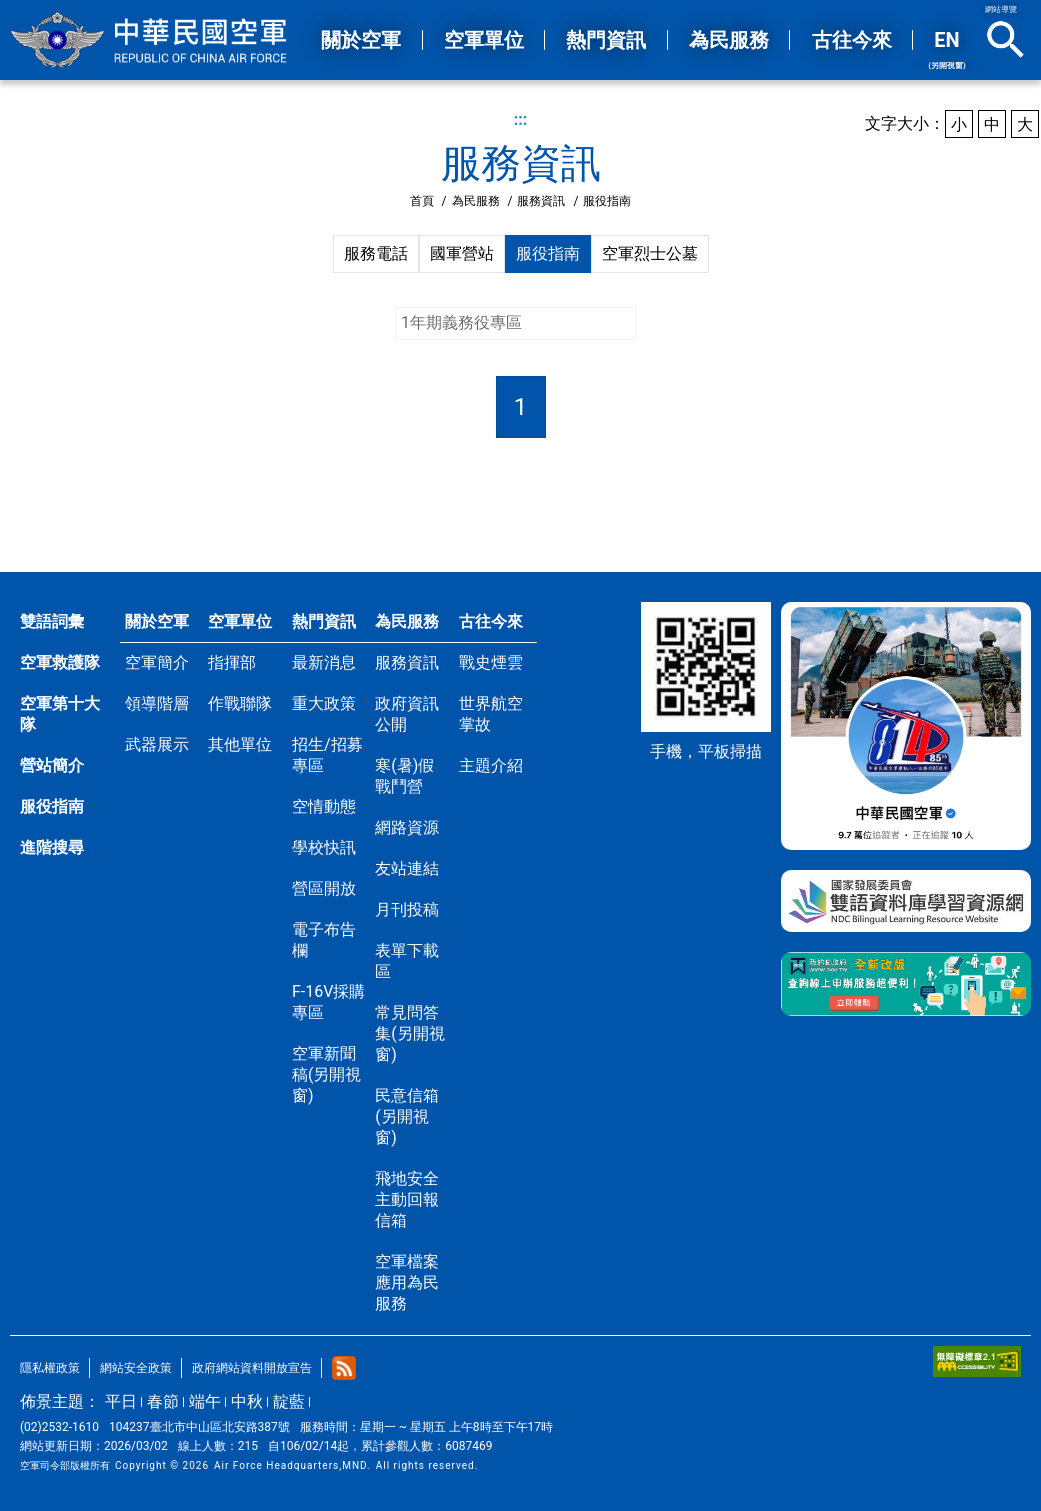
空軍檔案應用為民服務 (407, 1282)
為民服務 (476, 201)
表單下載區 (407, 961)
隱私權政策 (50, 1368)
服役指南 (548, 253)
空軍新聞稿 (326, 1074)
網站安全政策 (136, 1368)
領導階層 (157, 703)
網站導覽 (1001, 9)
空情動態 (324, 806)
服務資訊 (541, 201)
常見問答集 (409, 1033)
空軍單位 (240, 621)
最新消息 (324, 662)
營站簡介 (52, 765)
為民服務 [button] (729, 40)
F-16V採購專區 (328, 1002)
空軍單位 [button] (484, 40)
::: (521, 119)
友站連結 (407, 868)
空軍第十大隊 (60, 714)
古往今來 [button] (852, 40)
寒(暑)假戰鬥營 (404, 776)
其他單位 (240, 744)
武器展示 (157, 744)
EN (947, 49)
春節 (163, 1401)
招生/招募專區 (327, 755)
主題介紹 (491, 765)
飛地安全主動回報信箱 (407, 1199)
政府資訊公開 (407, 714)
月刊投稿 (407, 909)
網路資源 (407, 827)
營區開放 (324, 888)
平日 (121, 1401)
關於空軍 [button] (361, 40)
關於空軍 (157, 621)
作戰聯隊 (240, 703)
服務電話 (376, 253)
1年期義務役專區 (461, 322)
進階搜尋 (52, 847)
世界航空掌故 (491, 714)
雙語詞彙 (52, 621)
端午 (205, 1401)
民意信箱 (407, 1116)
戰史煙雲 (491, 662)
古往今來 (491, 621)
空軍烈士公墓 (650, 253)
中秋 (247, 1401)
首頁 (422, 201)
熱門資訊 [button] (606, 40)
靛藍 (289, 1401)
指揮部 (232, 662)
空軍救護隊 (60, 662)
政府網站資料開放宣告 (252, 1368)
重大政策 (324, 703)
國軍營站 (462, 253)
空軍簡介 (157, 662)
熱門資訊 (324, 621)
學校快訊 (324, 847)
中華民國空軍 (150, 40)
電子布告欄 (324, 940)
